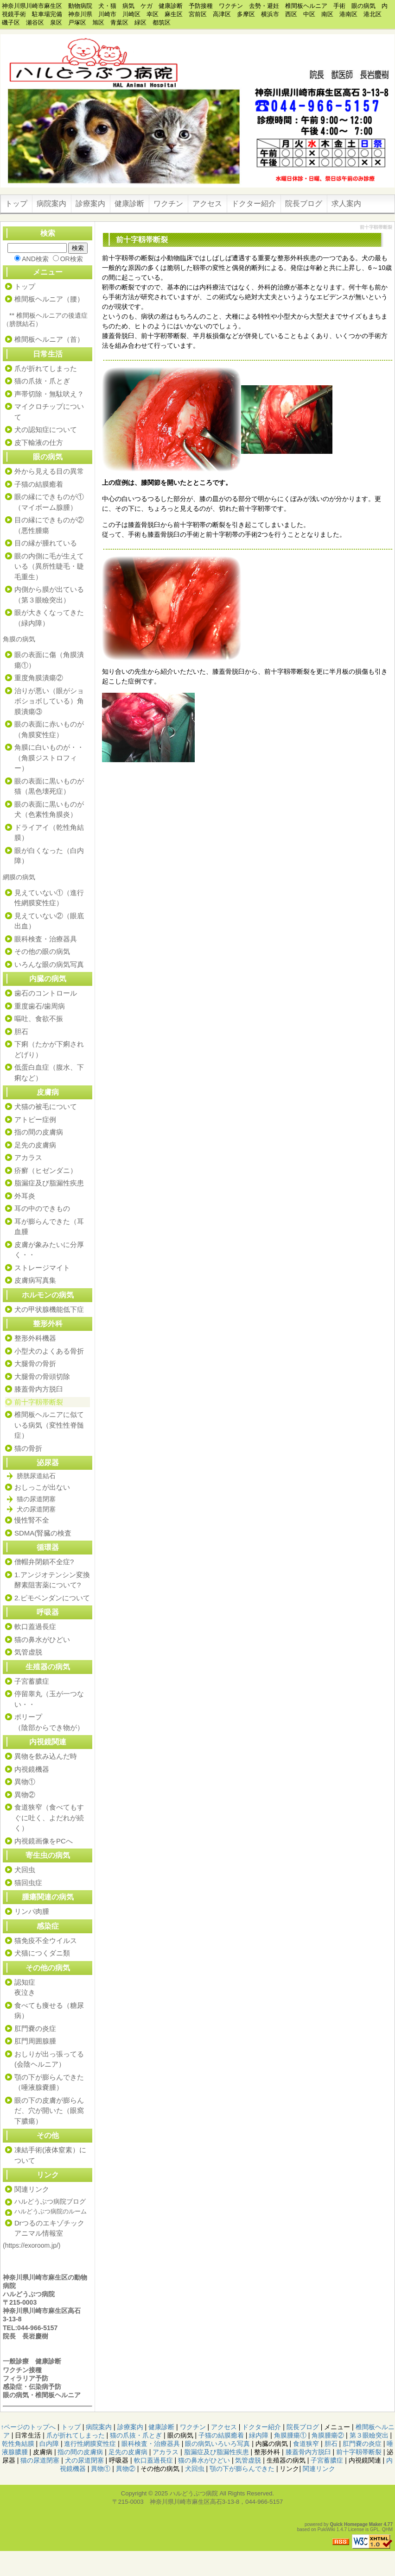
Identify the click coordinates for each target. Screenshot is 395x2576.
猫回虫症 (28, 1883)
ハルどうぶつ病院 (194, 2493)
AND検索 (35, 259)
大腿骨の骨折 (35, 1363)
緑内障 (258, 2435)
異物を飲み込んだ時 (45, 1756)
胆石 (21, 1031)
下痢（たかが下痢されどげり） (49, 1049)
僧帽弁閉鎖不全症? (44, 1562)
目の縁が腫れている (45, 543)
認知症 (24, 1982)
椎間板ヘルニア (58, 2395)
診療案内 (90, 203)
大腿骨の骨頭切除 (42, 1376)
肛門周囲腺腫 (35, 2041)
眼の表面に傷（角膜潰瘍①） (49, 660)
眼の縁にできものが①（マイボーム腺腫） (49, 502)
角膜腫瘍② (328, 2435)
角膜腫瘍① (290, 2435)
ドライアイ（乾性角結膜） (49, 832)
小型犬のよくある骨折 (49, 1351)
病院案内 (51, 203)
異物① (24, 1782)
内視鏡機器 (31, 1769)
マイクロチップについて (49, 411)
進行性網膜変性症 (90, 2443)
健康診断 (129, 203)
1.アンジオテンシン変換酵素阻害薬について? (52, 1580)
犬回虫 (24, 1870)
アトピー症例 (35, 1119)
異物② (24, 1795)
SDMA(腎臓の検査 (42, 1533)
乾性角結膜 (18, 2443)
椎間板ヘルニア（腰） (49, 299)
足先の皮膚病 (35, 1145)
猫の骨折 (28, 1448)
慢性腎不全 (31, 1520)
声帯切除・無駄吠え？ (49, 394)
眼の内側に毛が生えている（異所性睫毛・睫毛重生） (49, 566)
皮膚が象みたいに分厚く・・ (49, 1250)
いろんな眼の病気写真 (49, 964)
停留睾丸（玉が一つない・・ (49, 1699)
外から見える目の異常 (49, 471)
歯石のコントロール (45, 993)
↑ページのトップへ (28, 2427)
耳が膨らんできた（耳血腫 (49, 1226)
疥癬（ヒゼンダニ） (45, 1170)
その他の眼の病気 (42, 951)
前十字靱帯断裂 (38, 1402)
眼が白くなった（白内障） (49, 855)
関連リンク (31, 2189)
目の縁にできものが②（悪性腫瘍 (49, 525)
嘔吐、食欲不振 (38, 1018)
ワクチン (168, 203)
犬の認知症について (45, 429)
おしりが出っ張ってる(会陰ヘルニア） (49, 2059)
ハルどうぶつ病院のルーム (50, 2211)
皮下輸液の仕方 (38, 442)
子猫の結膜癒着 (38, 484)
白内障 (49, 2443)
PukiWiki (326, 2529)
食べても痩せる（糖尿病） (49, 2010)
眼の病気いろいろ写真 (217, 2443)
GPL (374, 2529)
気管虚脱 (28, 1652)
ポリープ (28, 1717)
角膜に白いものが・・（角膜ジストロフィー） (49, 757)
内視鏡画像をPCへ (43, 1841)
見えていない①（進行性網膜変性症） (49, 898)
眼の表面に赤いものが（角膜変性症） (49, 729)
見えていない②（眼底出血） (49, 921)
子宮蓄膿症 (31, 1681)
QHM (387, 2529)
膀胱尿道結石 (36, 1475)
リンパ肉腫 (31, 1911)
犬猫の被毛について (45, 1106)
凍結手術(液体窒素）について (50, 2155)
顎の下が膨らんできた (49, 2077)
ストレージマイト (42, 1268)
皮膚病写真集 (35, 1280)
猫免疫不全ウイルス (45, 1940)
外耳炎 (24, 1196)
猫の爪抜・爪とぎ (42, 381)
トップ (16, 203)
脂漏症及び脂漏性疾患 (49, 1183)
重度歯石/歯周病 (39, 1006)
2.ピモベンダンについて (52, 1598)
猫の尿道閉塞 (36, 1499)
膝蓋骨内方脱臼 (38, 1389)
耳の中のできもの (42, 1208)
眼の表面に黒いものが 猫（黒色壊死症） (52, 786)
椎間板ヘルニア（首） (49, 339)
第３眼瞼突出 (369, 2435)
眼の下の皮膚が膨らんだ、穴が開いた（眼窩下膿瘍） (49, 2110)
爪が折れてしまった (45, 368)
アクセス (207, 203)
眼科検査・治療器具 (45, 939)
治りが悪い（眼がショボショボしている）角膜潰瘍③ (49, 701)
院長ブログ (303, 203)
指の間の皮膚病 (38, 1132)
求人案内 (346, 203)
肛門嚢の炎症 (35, 2028)
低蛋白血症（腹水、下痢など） (49, 1072)
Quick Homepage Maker (356, 2524)
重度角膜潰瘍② (38, 678)
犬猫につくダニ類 (42, 1953)
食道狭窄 (306, 2443)
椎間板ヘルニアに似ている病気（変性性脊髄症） (49, 1424)
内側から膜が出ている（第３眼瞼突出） (49, 594)
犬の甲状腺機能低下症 (49, 1309)
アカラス (28, 1157)
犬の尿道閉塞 (36, 1509)
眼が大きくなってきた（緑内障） (49, 617)
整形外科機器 (35, 1338)
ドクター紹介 (253, 203)
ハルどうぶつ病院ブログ (50, 2201)
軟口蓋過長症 (35, 1626)
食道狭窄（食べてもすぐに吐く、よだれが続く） (49, 1817)
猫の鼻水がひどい (42, 1639)
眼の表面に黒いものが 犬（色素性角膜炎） (52, 809)
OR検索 (71, 259)
